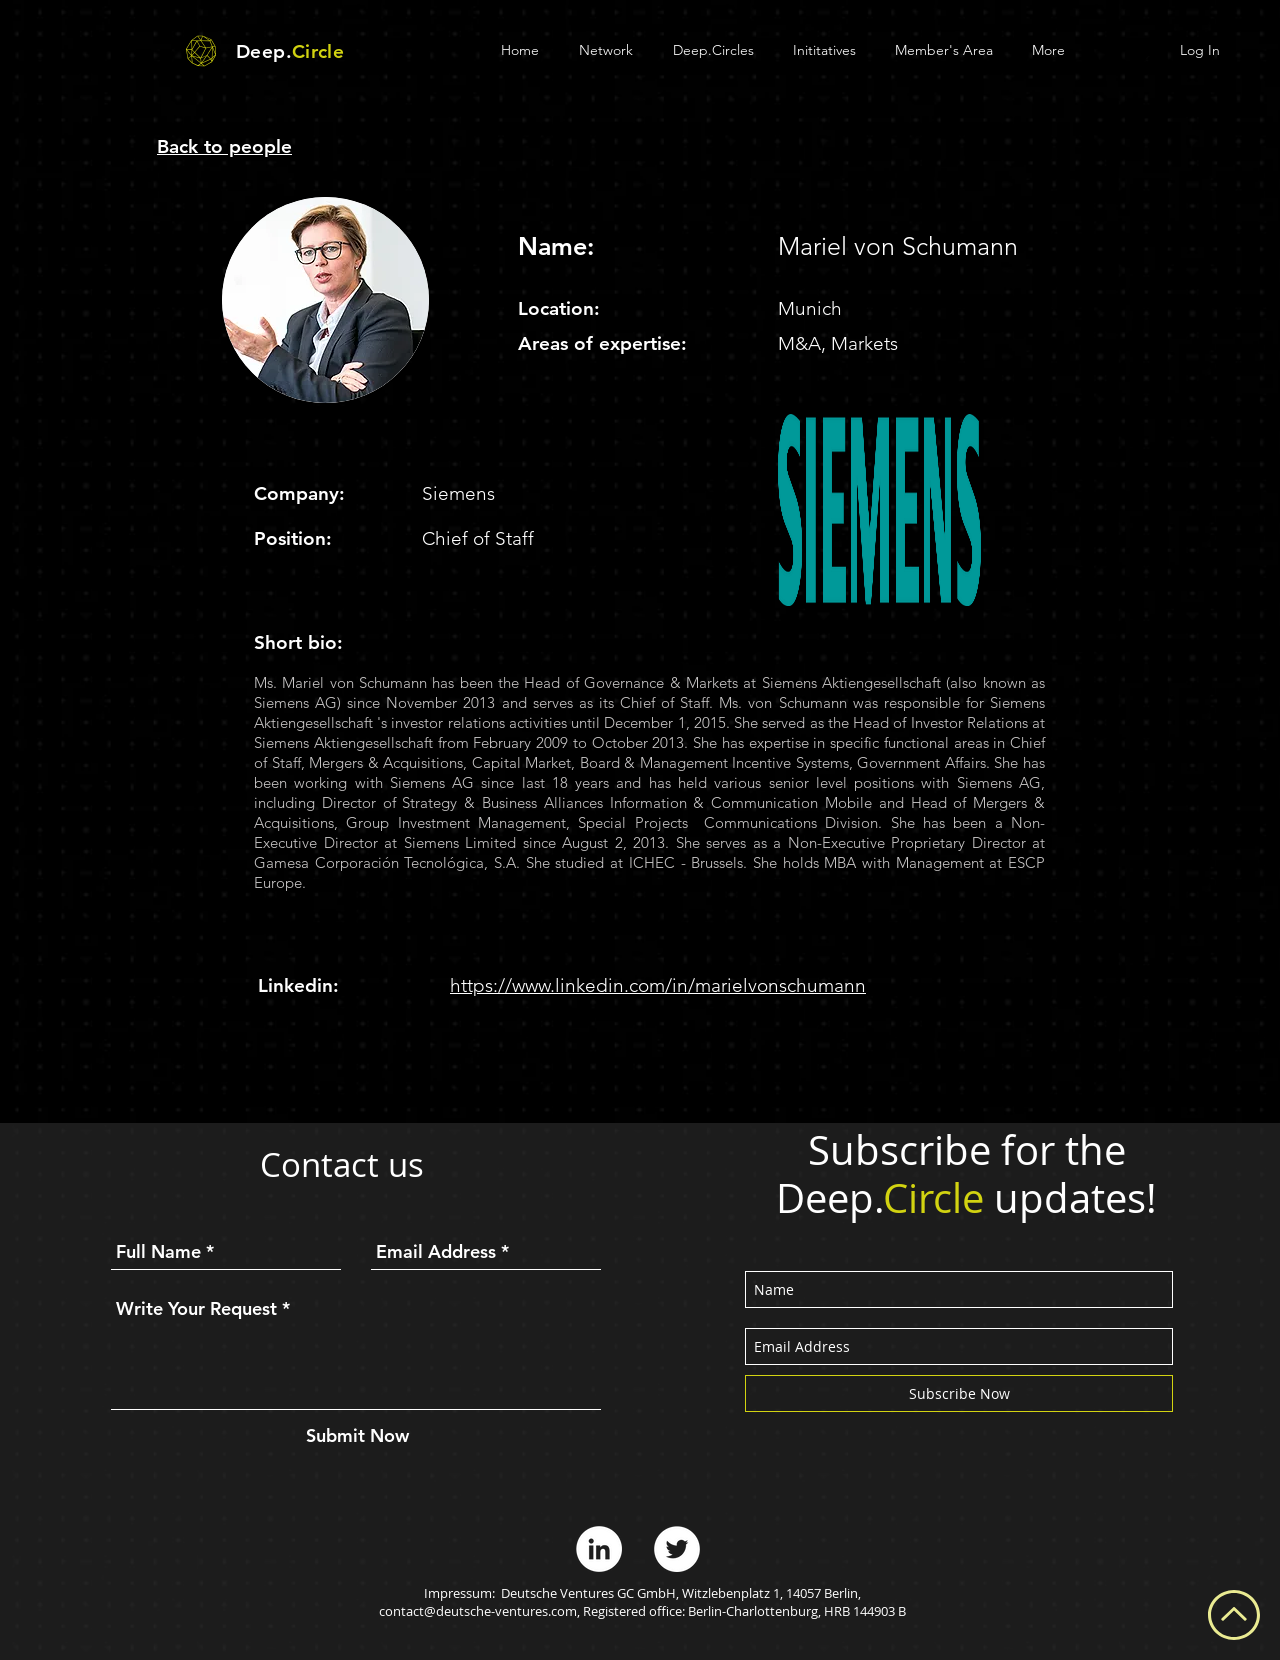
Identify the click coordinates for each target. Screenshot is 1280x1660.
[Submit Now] (357, 1435)
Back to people (224, 146)
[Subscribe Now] (959, 1393)
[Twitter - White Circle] (677, 1549)
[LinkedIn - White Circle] (599, 1549)
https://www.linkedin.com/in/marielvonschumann (658, 985)
